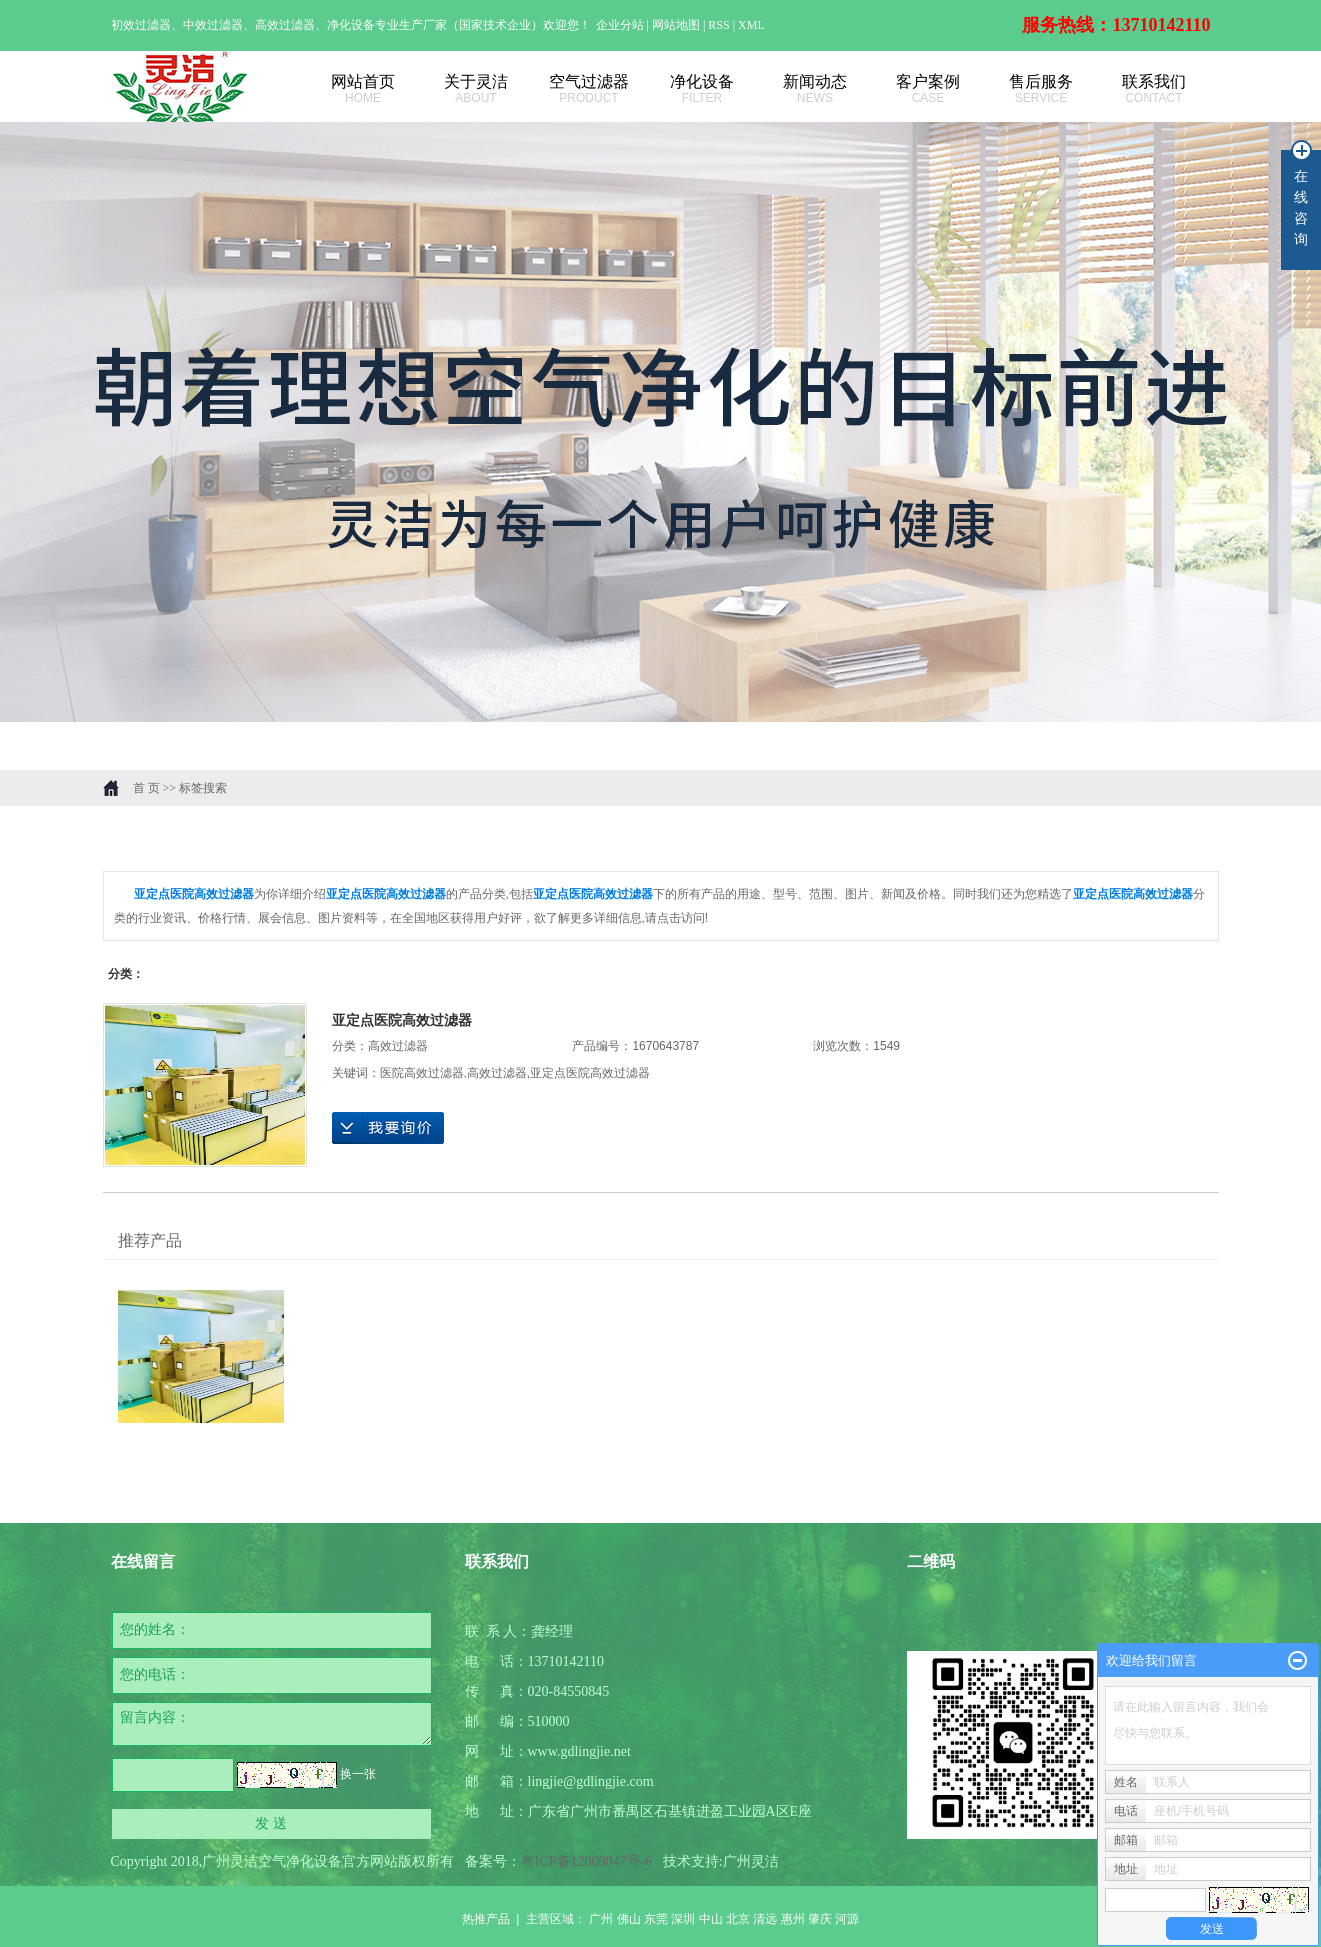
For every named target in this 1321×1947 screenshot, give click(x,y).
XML (751, 25)
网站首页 (363, 89)
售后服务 (1041, 89)
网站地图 (677, 25)
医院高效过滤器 (422, 1073)
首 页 (146, 788)
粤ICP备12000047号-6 (586, 1861)
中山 (711, 1919)
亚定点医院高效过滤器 (402, 1020)
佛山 (629, 1919)
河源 (847, 1919)
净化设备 (702, 89)
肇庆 (820, 1919)
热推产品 (486, 1919)
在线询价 (388, 1128)
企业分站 (620, 25)
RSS (718, 25)
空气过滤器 (589, 89)
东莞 (656, 1919)
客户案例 (928, 89)
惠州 (793, 1919)
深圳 (683, 1919)
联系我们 (1154, 89)
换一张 (358, 1774)
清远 (765, 1919)
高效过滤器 (398, 1046)
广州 (601, 1919)
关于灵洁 (476, 89)
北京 (738, 1919)
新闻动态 (815, 89)
